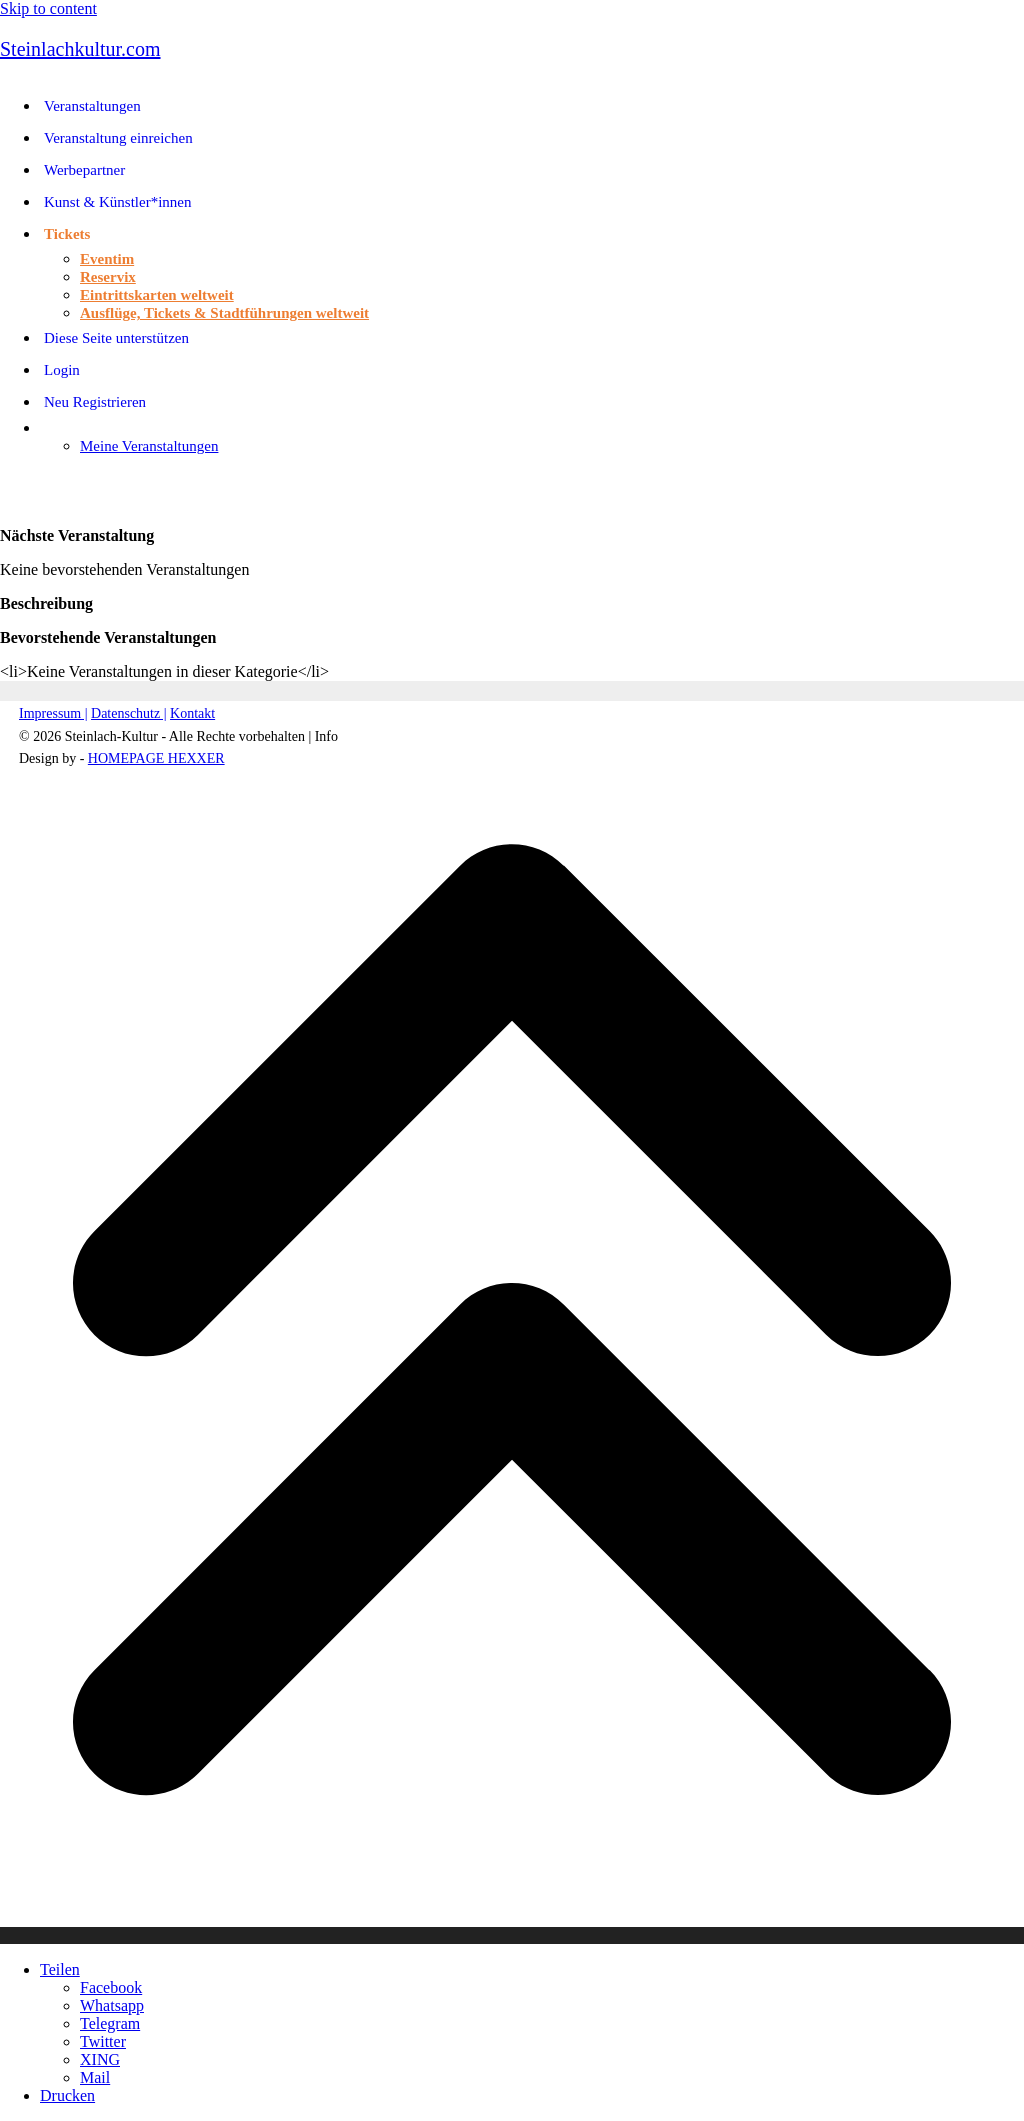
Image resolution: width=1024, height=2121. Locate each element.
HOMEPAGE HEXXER (156, 758)
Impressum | (53, 713)
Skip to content (48, 8)
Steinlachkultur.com (80, 49)
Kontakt (192, 713)
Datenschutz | (129, 713)
